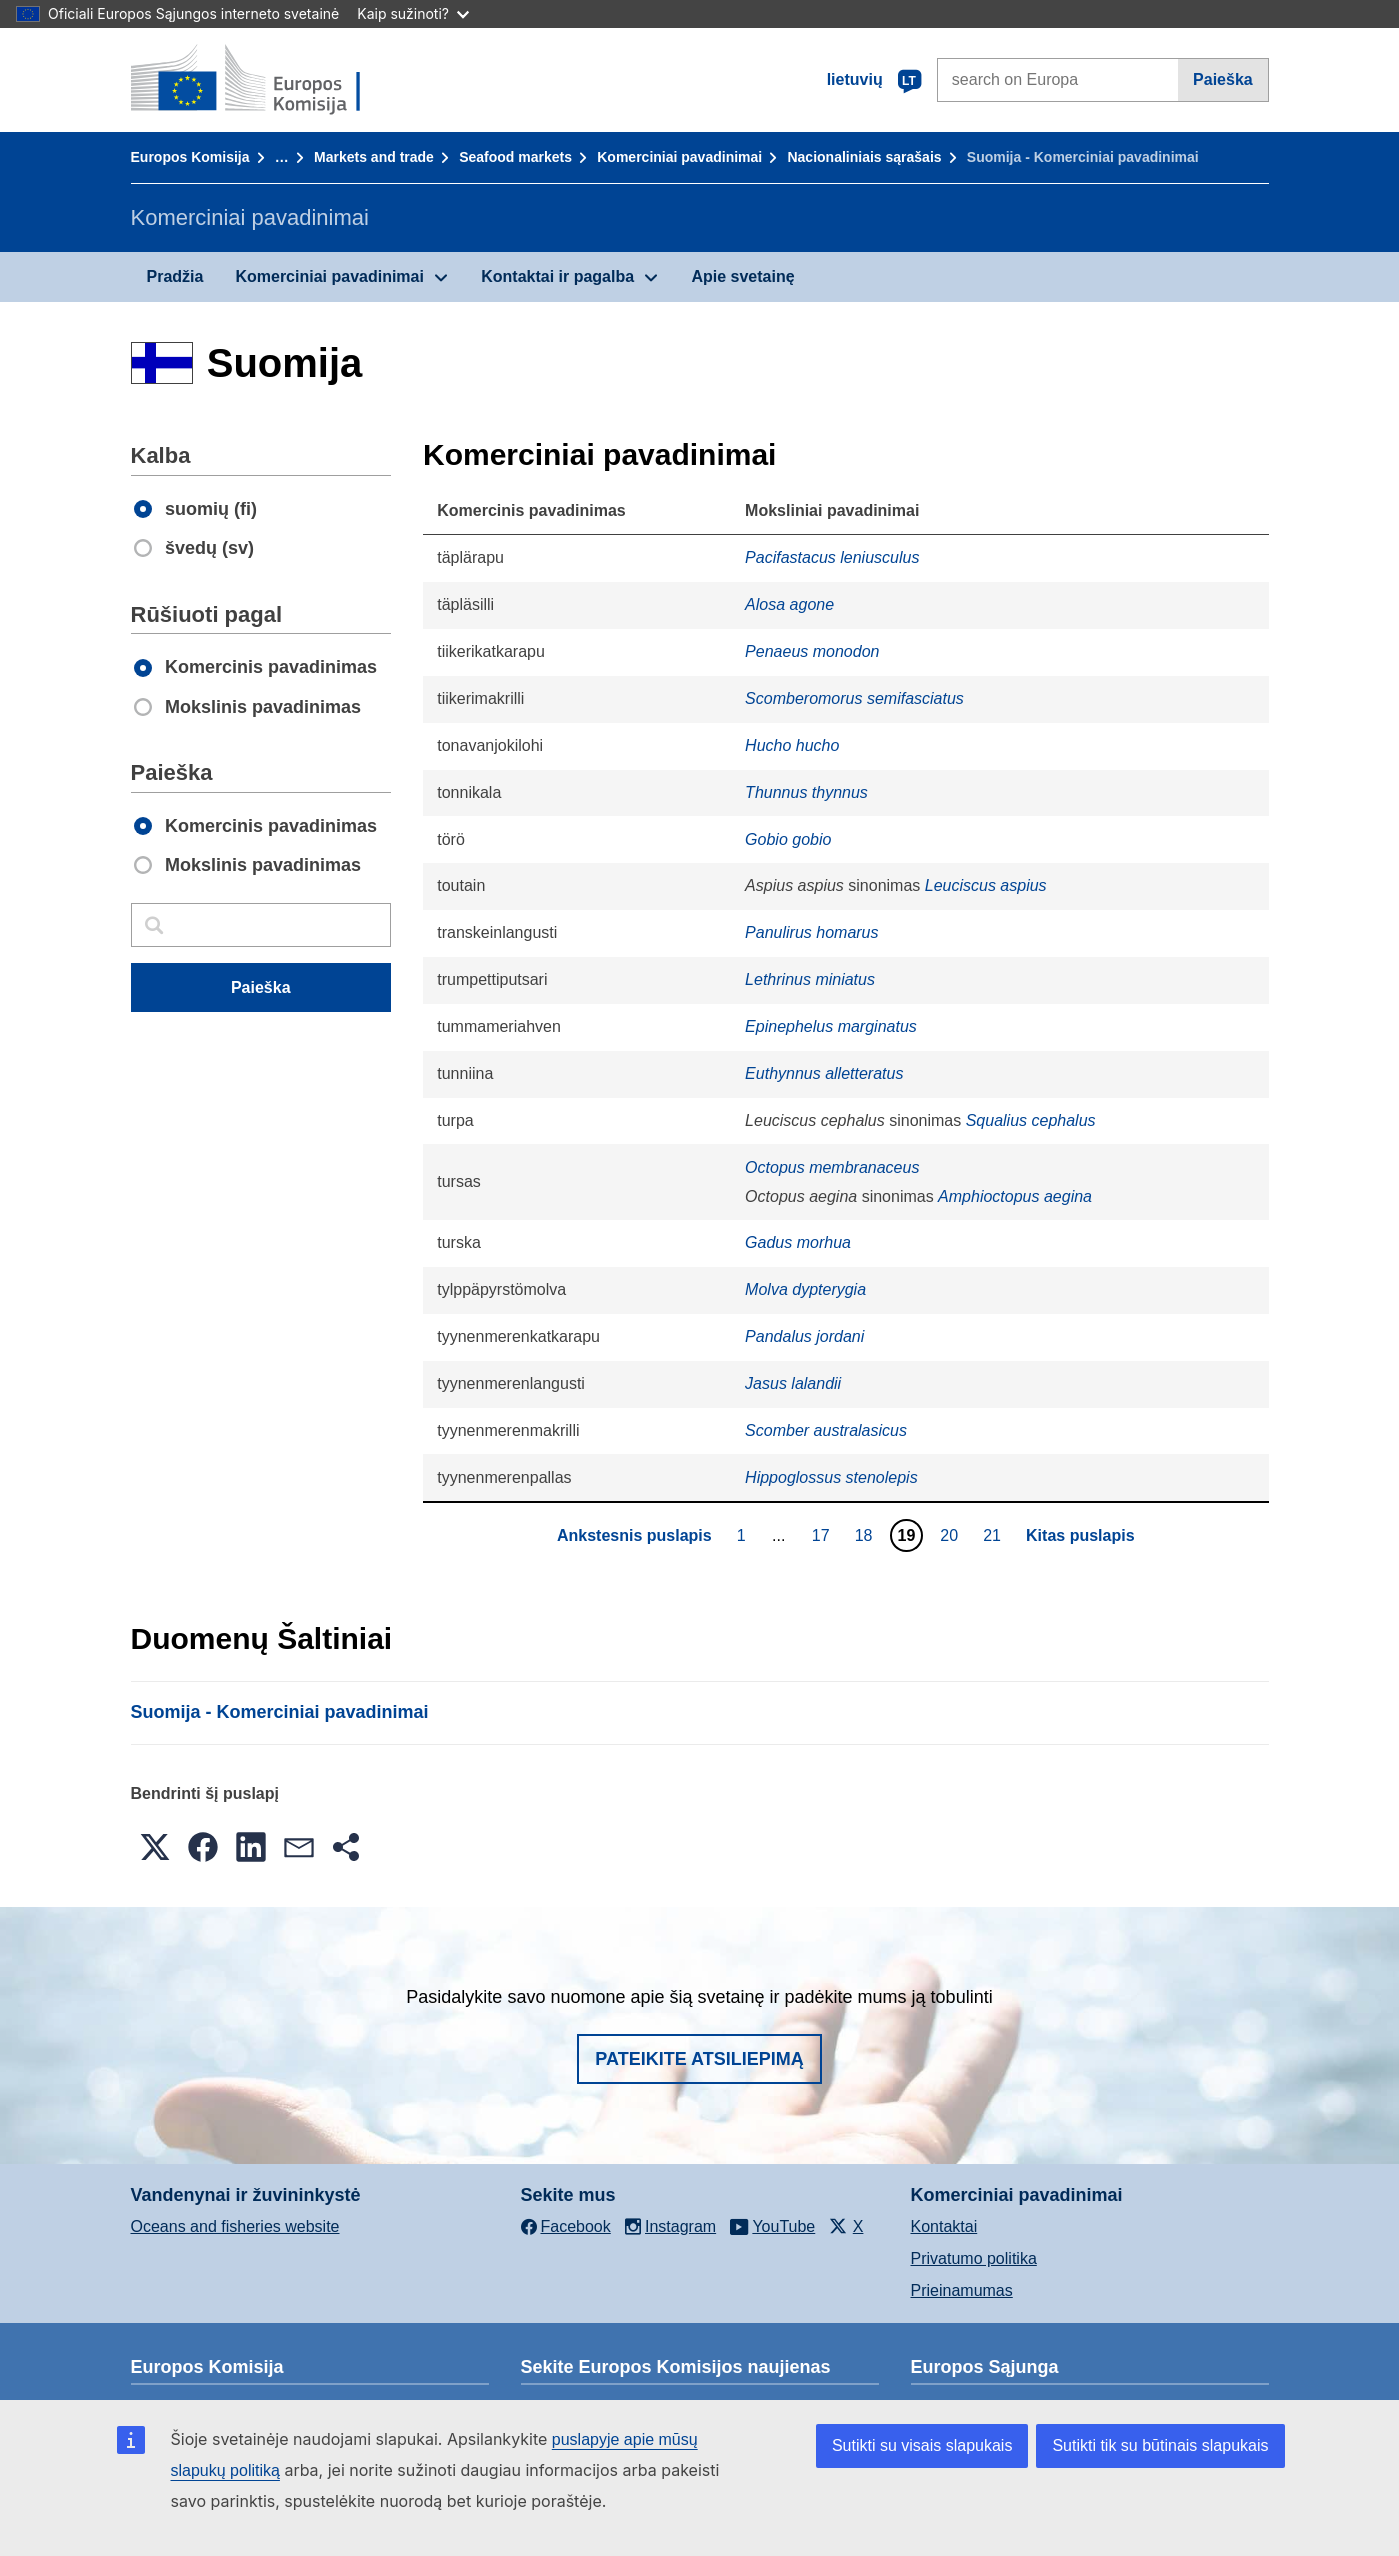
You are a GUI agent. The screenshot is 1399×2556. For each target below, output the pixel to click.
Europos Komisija (190, 157)
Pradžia (175, 276)
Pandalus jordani (804, 1336)
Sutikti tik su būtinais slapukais (1160, 2445)
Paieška (1223, 79)
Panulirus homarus (811, 932)
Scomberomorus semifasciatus (854, 698)
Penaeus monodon (812, 651)
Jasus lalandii (793, 1383)
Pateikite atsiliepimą (699, 2059)
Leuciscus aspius (986, 885)
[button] (155, 1847)
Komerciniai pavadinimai (679, 157)
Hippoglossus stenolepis (831, 1477)
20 (951, 1535)
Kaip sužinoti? (413, 13)
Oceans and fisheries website (235, 2226)
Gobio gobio (788, 839)
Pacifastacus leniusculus (832, 557)
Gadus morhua (798, 1242)
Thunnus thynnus (806, 792)
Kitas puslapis (1080, 1535)
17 (823, 1535)
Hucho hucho (792, 745)
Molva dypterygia (805, 1289)
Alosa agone (789, 604)
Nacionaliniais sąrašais (864, 157)
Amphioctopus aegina (1015, 1196)
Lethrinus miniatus (810, 979)
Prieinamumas (962, 2290)
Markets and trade (374, 157)
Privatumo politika (974, 2258)
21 (994, 1535)
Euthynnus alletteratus (824, 1073)
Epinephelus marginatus (831, 1026)
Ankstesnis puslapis (634, 1535)
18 (866, 1535)
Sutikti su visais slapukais (922, 2445)
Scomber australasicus (826, 1430)
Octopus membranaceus (832, 1167)
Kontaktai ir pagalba (557, 276)
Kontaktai (944, 2226)
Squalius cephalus (1031, 1120)
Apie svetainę (742, 276)
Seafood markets (515, 157)
